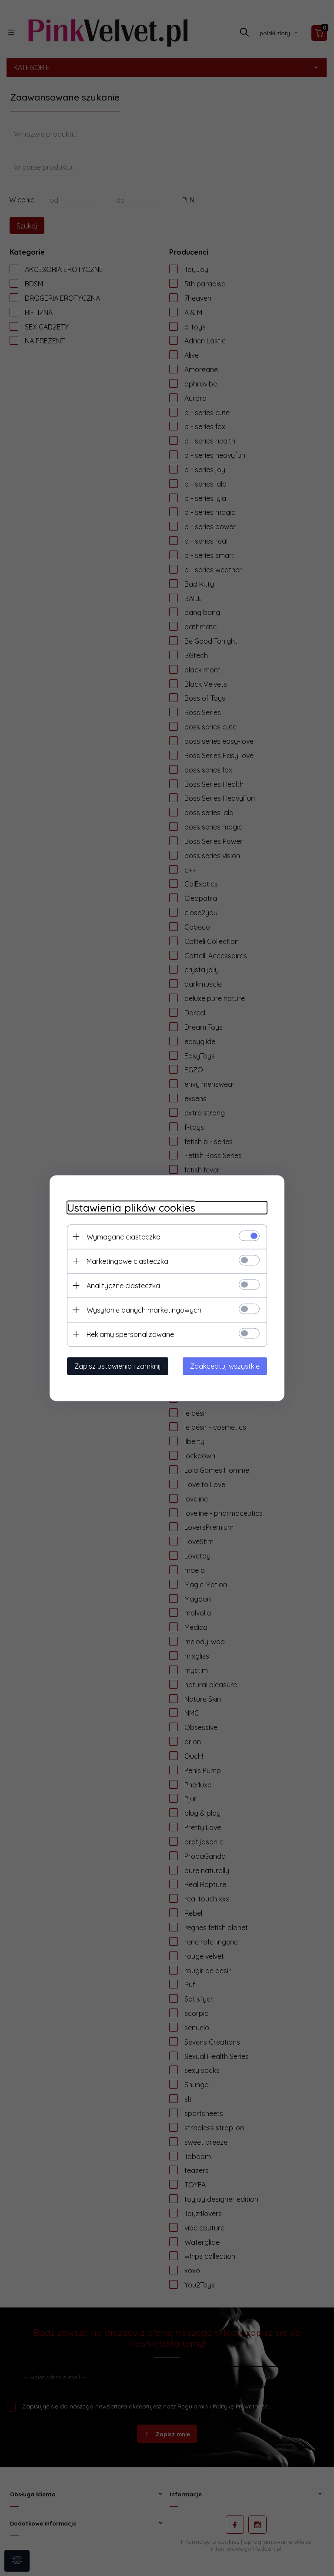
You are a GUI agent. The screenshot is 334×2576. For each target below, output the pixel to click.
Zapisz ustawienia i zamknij (117, 1365)
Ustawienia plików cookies (131, 1207)
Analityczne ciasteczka (123, 1285)
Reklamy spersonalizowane (130, 1334)
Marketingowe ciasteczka (127, 1260)
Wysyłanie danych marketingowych (144, 1309)
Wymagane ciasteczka (123, 1236)
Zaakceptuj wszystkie (225, 1365)
